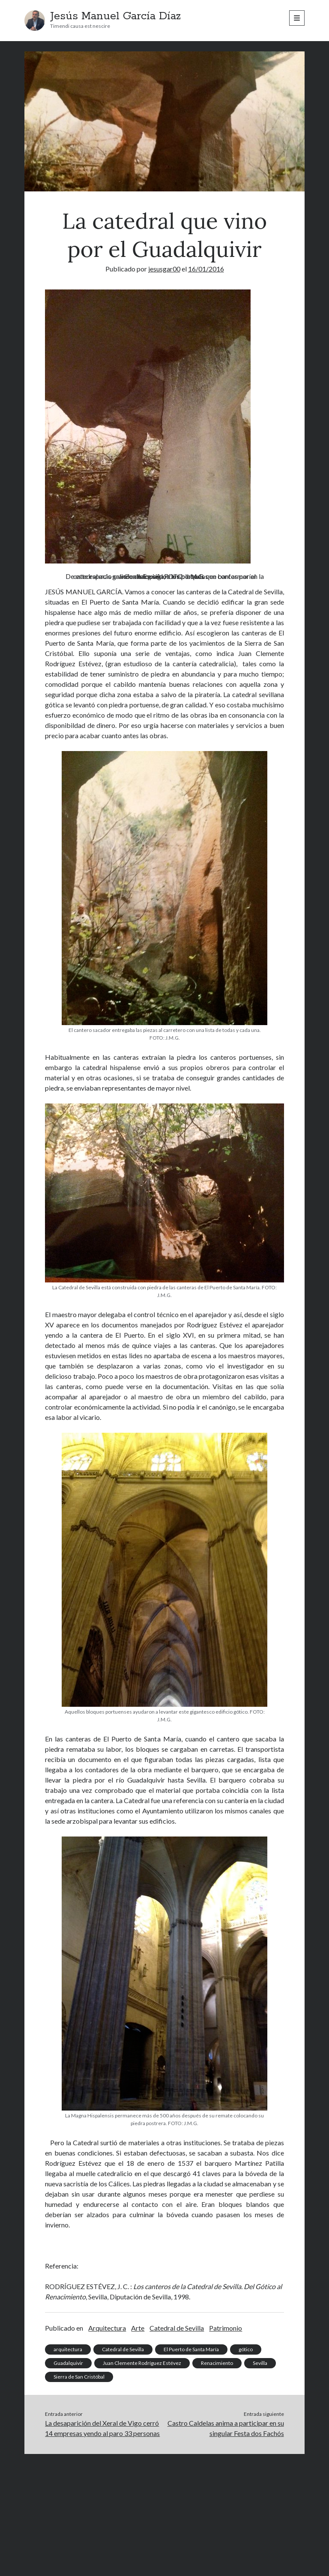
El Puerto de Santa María (191, 2349)
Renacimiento (217, 2363)
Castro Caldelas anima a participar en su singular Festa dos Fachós (225, 2428)
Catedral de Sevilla (177, 2328)
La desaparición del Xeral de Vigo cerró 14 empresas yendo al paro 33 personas (102, 2428)
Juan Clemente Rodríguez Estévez (142, 2363)
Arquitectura (107, 2328)
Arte (137, 2328)
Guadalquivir (68, 2363)
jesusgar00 (164, 269)
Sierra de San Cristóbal (79, 2376)
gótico (246, 2349)
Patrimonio (225, 2328)
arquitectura (68, 2349)
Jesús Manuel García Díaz (115, 16)
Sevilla (260, 2363)
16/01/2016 (206, 269)
